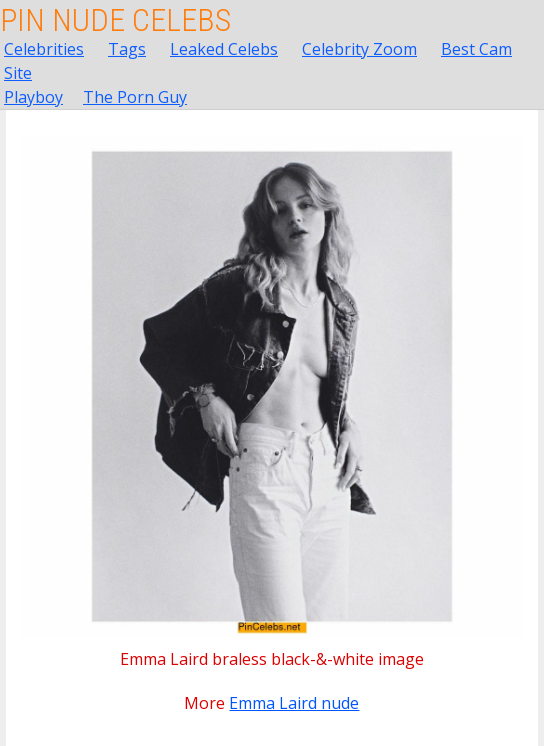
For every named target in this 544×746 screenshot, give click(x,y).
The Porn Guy (135, 97)
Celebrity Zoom (359, 49)
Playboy (33, 97)
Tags (127, 49)
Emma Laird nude (294, 703)
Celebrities (44, 49)
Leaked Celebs (224, 49)
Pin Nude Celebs (115, 20)
